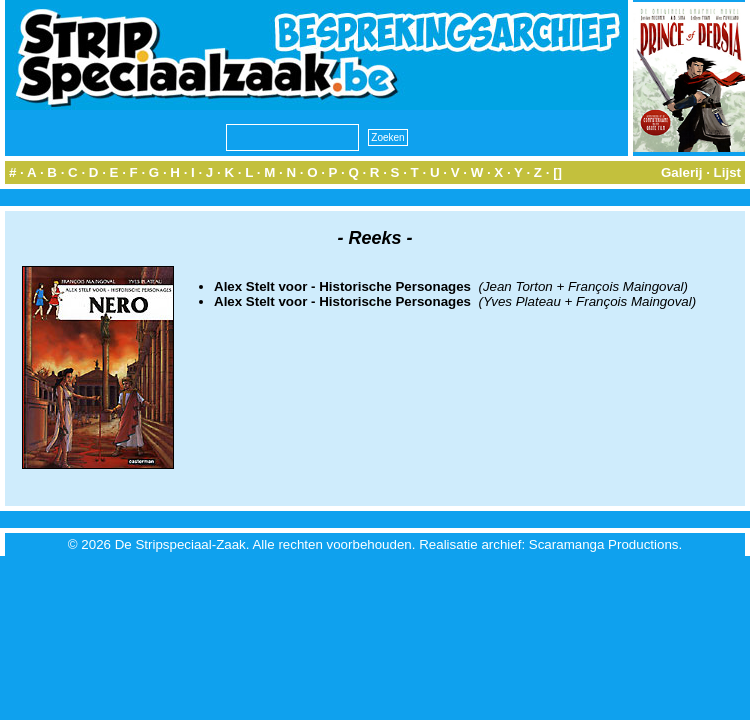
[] (557, 172)
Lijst (727, 172)
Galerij (682, 172)
